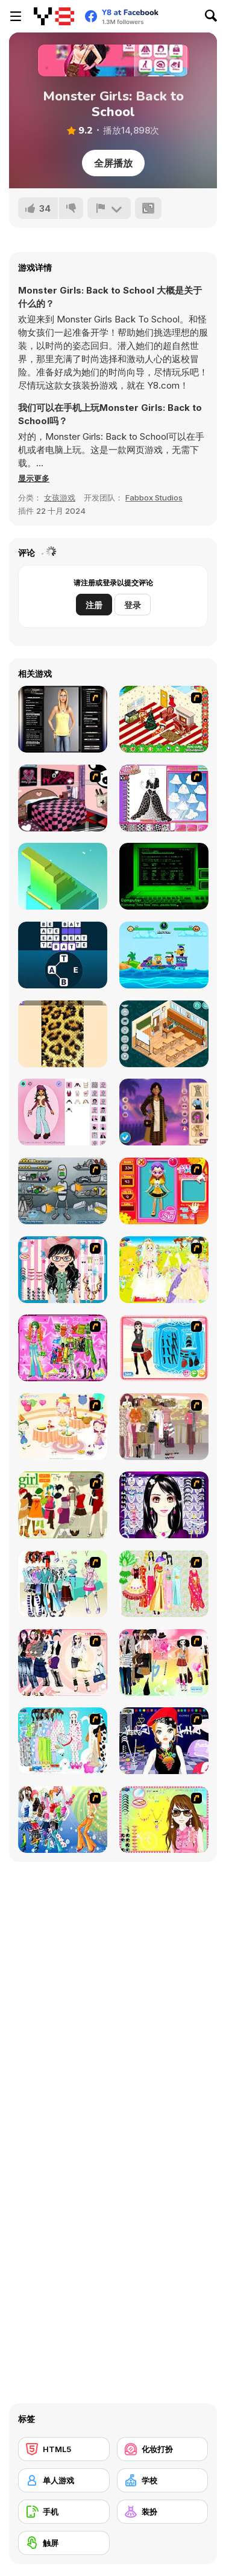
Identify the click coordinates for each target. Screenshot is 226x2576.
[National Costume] (164, 1583)
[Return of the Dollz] (62, 1112)
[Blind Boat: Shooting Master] (164, 955)
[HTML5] (64, 2449)
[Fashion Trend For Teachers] (164, 1426)
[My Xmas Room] (164, 719)
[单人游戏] (64, 2480)
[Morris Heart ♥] (164, 876)
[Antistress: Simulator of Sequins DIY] (62, 1033)
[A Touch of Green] (62, 1347)
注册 (94, 605)
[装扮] (163, 2512)
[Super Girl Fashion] (62, 1504)
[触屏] (64, 2543)
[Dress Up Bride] (164, 1269)
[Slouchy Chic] (164, 1662)
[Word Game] (62, 955)
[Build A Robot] (62, 1190)
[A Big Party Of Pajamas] (62, 1740)
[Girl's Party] (62, 1426)
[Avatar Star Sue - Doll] (164, 1190)
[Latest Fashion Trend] (62, 1819)
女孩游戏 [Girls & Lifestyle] (59, 497)
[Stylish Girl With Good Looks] (164, 1740)
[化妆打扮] (163, 2449)
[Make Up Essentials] (164, 1504)
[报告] (109, 208)
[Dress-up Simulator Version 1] (62, 719)
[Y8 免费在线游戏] (54, 16)
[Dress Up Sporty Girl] (62, 1662)
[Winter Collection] (62, 1583)
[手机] (64, 2512)
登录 (132, 605)
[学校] (163, 2480)
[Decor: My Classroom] (164, 1033)
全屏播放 (113, 163)
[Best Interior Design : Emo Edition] (62, 798)
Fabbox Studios (154, 497)
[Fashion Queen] (164, 1347)
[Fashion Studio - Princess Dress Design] (164, 798)
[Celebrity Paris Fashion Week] (164, 1112)
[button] (33, 478)
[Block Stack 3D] (62, 876)
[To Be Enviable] (164, 1819)
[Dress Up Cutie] (62, 1269)
